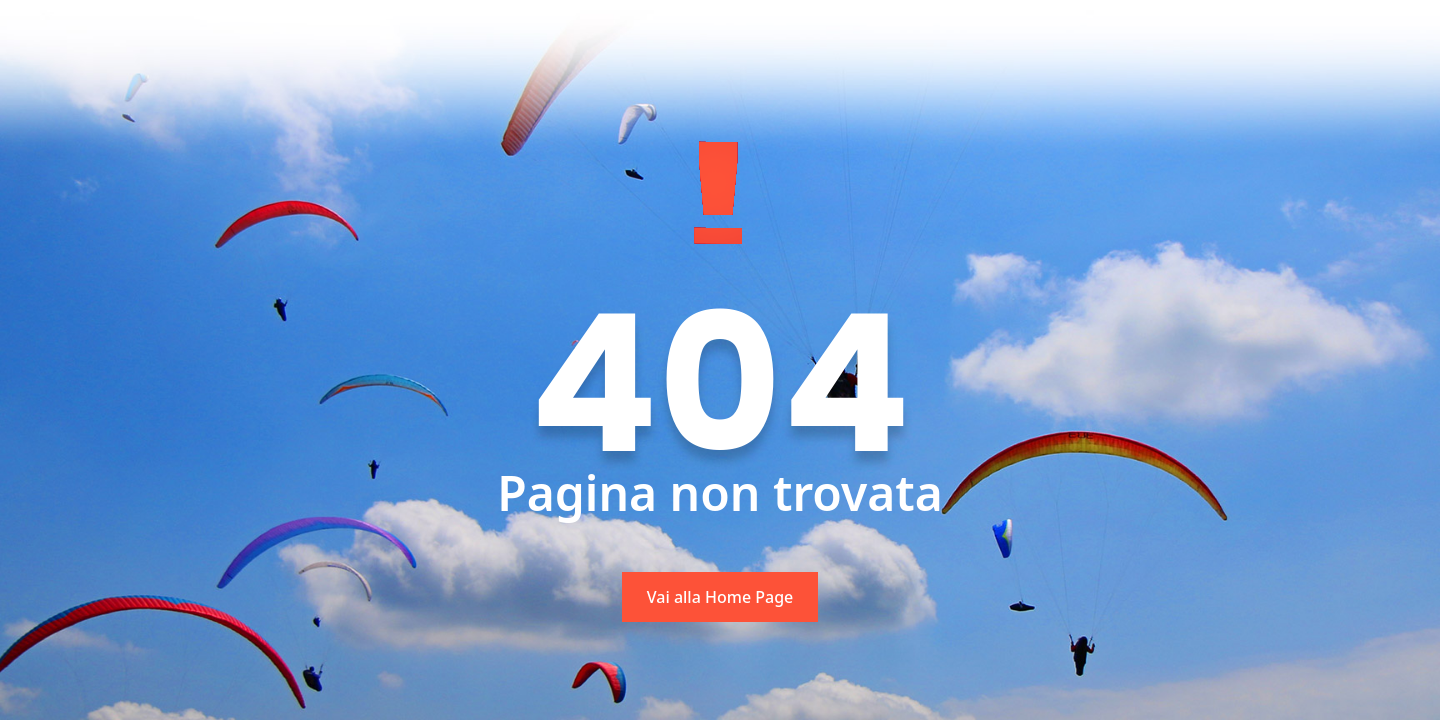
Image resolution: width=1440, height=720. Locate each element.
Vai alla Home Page (720, 597)
